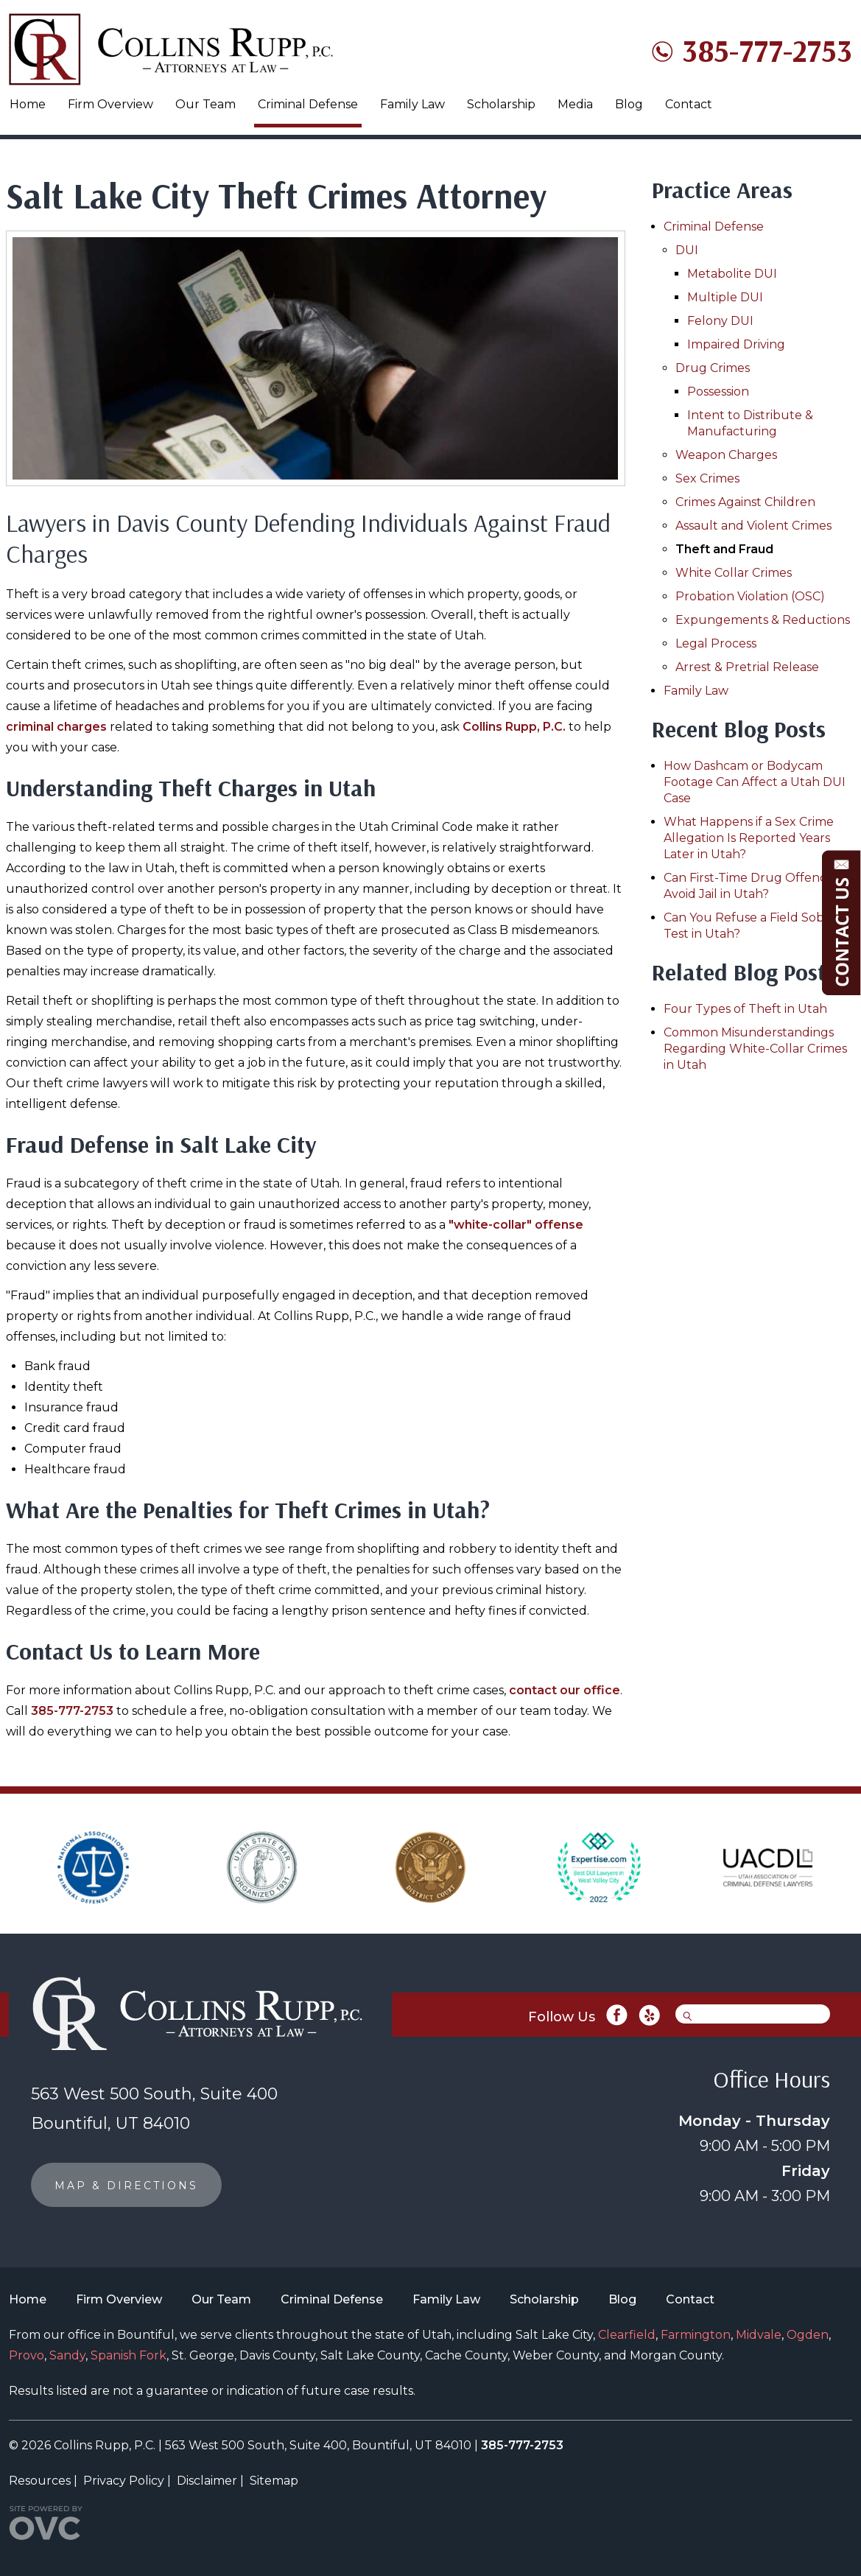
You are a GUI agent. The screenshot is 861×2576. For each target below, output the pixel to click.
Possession (718, 392)
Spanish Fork (128, 2355)
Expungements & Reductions (762, 620)
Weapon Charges (726, 455)
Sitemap (274, 2481)
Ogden (808, 2335)
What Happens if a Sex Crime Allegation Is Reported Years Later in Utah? (749, 838)
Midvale (758, 2335)
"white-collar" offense (516, 1225)
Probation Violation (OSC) (750, 596)
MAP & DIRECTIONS (126, 2185)
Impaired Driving (736, 344)
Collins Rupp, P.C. (514, 727)
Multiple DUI (725, 297)
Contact (688, 104)
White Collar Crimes (733, 573)
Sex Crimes (707, 478)
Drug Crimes (712, 368)
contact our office (564, 1690)
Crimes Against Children (745, 502)
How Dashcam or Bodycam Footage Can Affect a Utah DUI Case (755, 782)
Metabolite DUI (732, 274)
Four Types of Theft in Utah (745, 1009)
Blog (629, 104)
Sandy (67, 2355)
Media (575, 104)
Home (28, 104)
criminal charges (56, 727)
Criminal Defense (308, 104)
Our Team (205, 104)
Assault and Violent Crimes (753, 526)
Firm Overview (110, 104)
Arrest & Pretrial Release (747, 667)
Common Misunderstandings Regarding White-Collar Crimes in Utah (755, 1048)
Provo (26, 2355)
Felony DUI (720, 321)
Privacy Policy (123, 2481)
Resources (40, 2481)
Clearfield (627, 2335)
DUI (686, 250)
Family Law (412, 104)
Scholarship (501, 104)
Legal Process (715, 643)
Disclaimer (207, 2481)
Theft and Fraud (724, 549)
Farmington (696, 2335)
